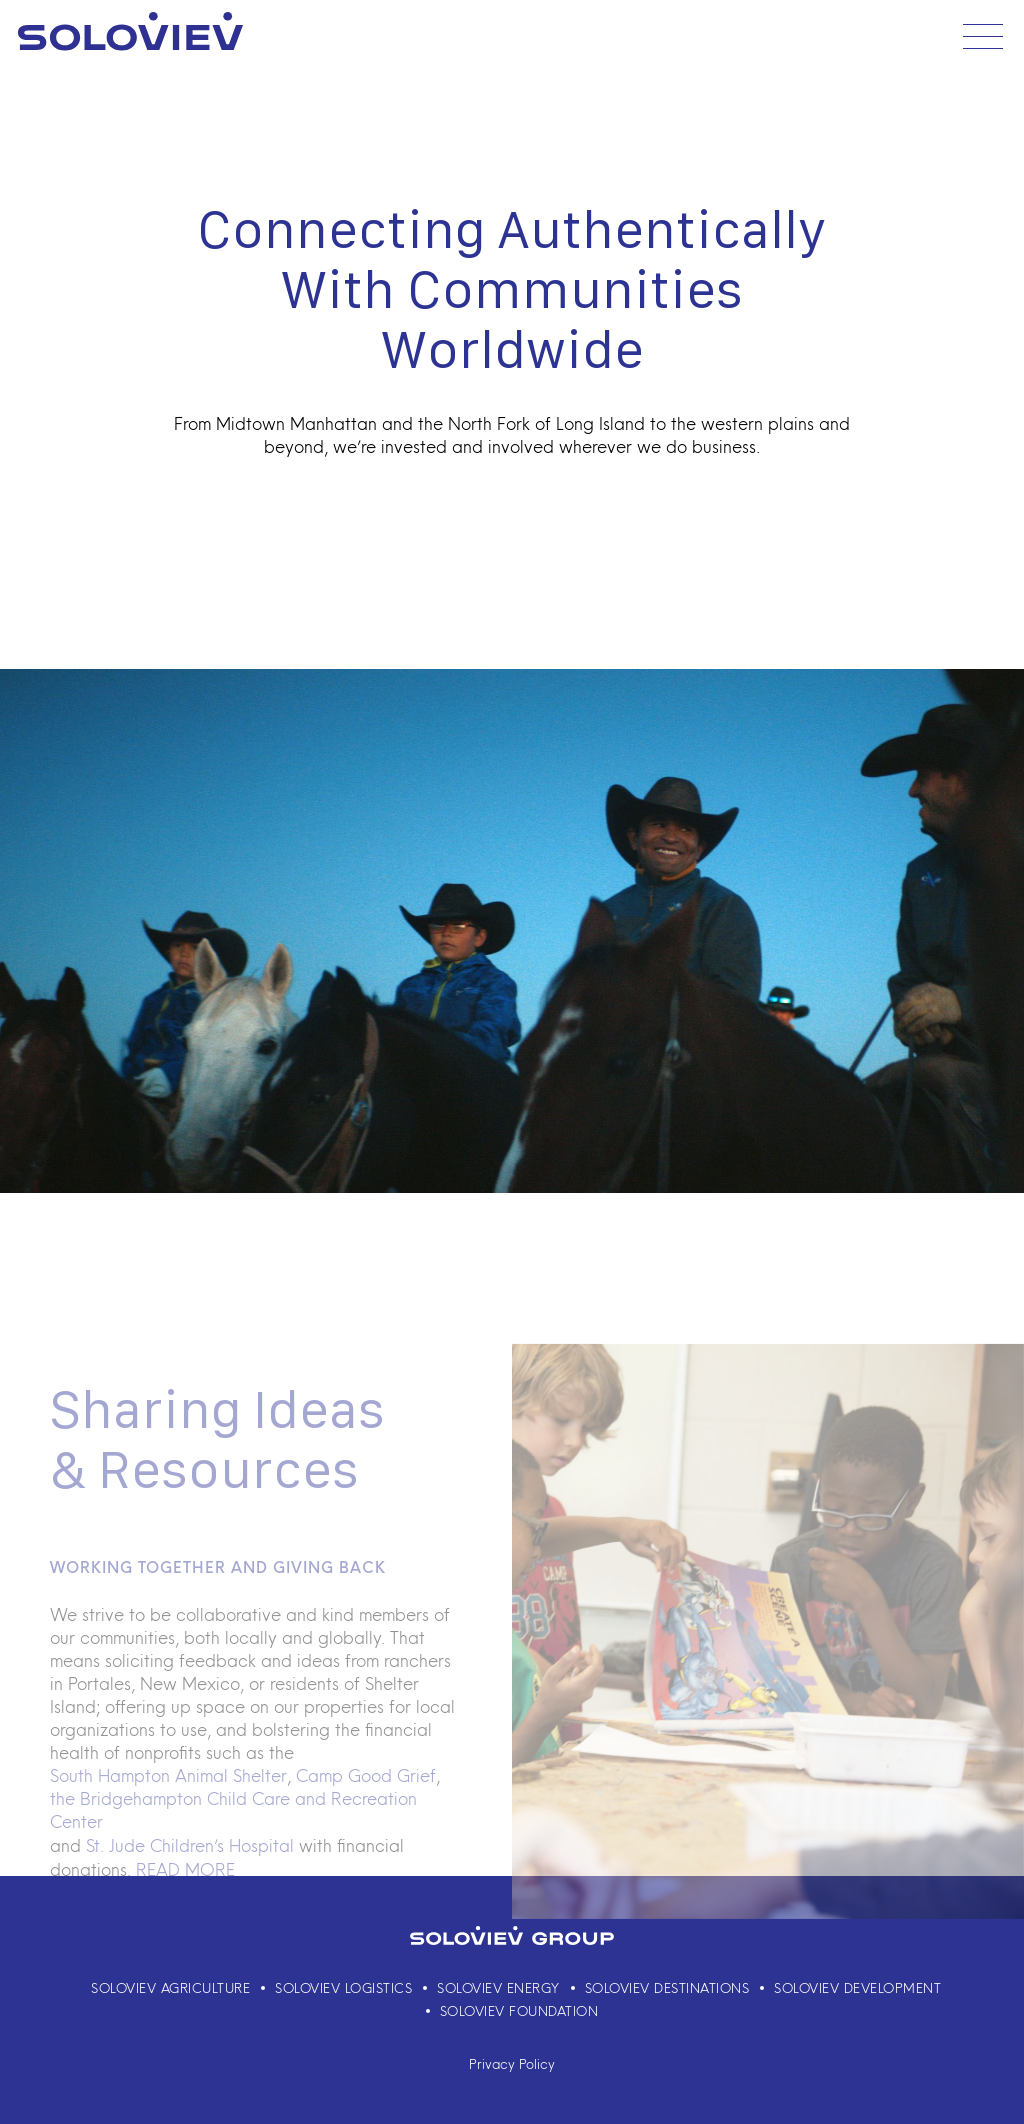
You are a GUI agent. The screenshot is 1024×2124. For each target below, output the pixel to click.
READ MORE (185, 1897)
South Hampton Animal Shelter (168, 1802)
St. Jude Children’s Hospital (190, 1873)
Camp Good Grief (366, 1802)
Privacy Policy (512, 2064)
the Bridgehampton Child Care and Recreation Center (233, 1837)
